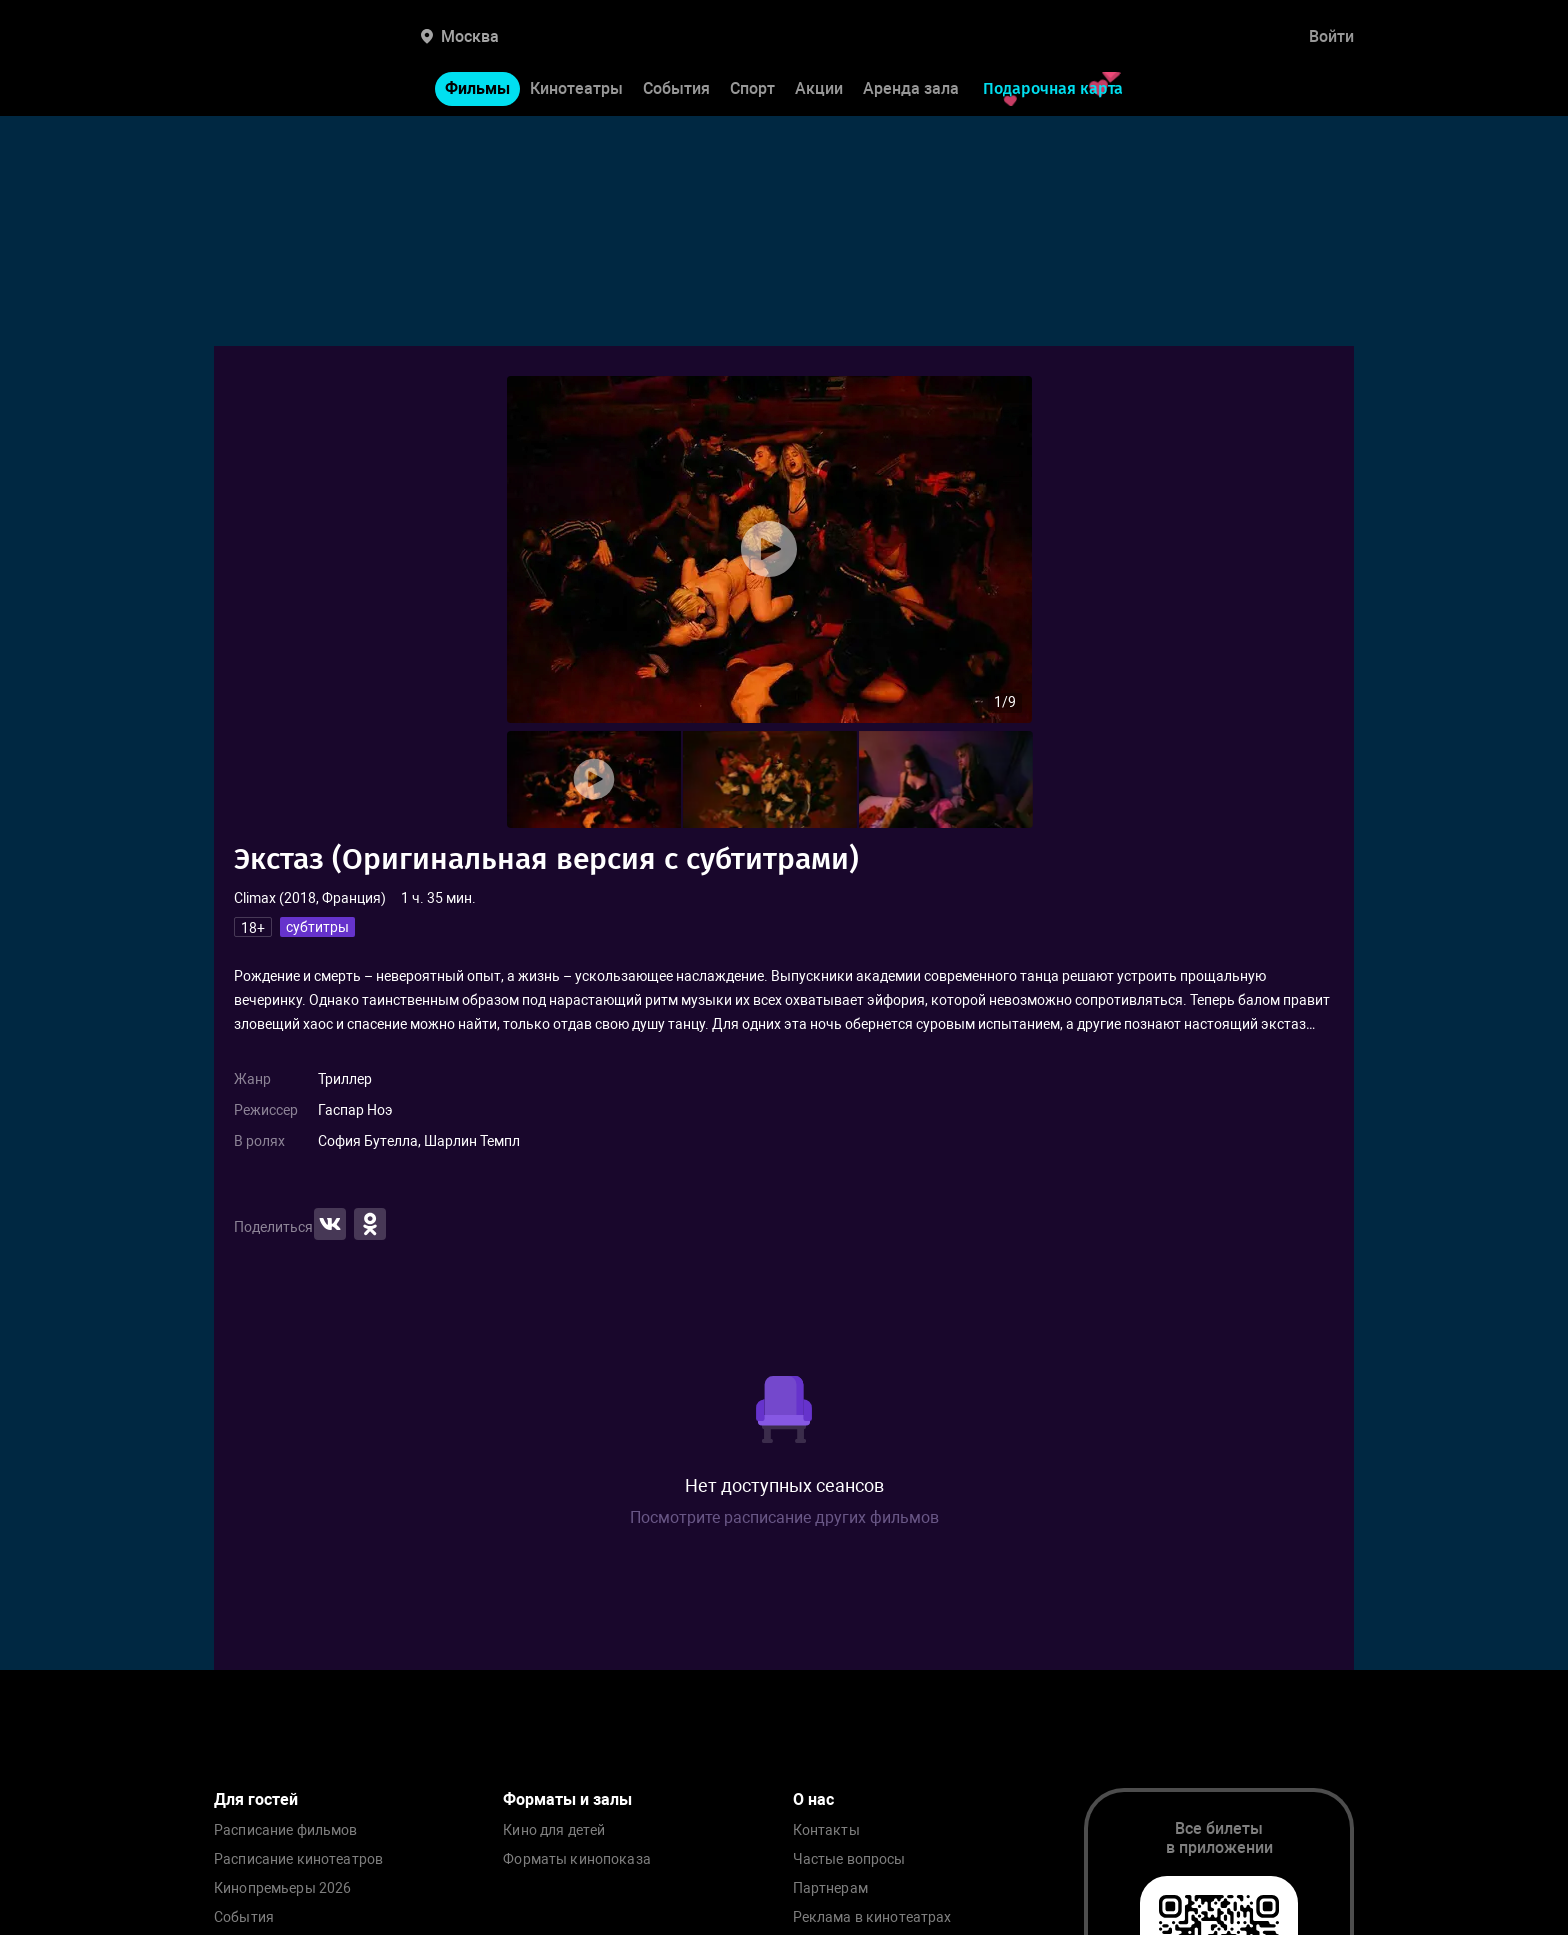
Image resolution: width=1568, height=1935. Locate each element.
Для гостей (256, 1799)
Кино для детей (554, 1830)
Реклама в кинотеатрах (872, 1917)
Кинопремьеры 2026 (282, 1888)
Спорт (752, 88)
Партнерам (830, 1888)
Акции (819, 88)
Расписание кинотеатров (298, 1859)
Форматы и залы (567, 1799)
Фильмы (477, 88)
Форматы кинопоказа (577, 1859)
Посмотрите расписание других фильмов (784, 1517)
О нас (813, 1799)
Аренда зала (911, 88)
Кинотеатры (576, 88)
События (676, 88)
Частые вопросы (849, 1859)
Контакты (826, 1830)
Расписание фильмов (286, 1830)
